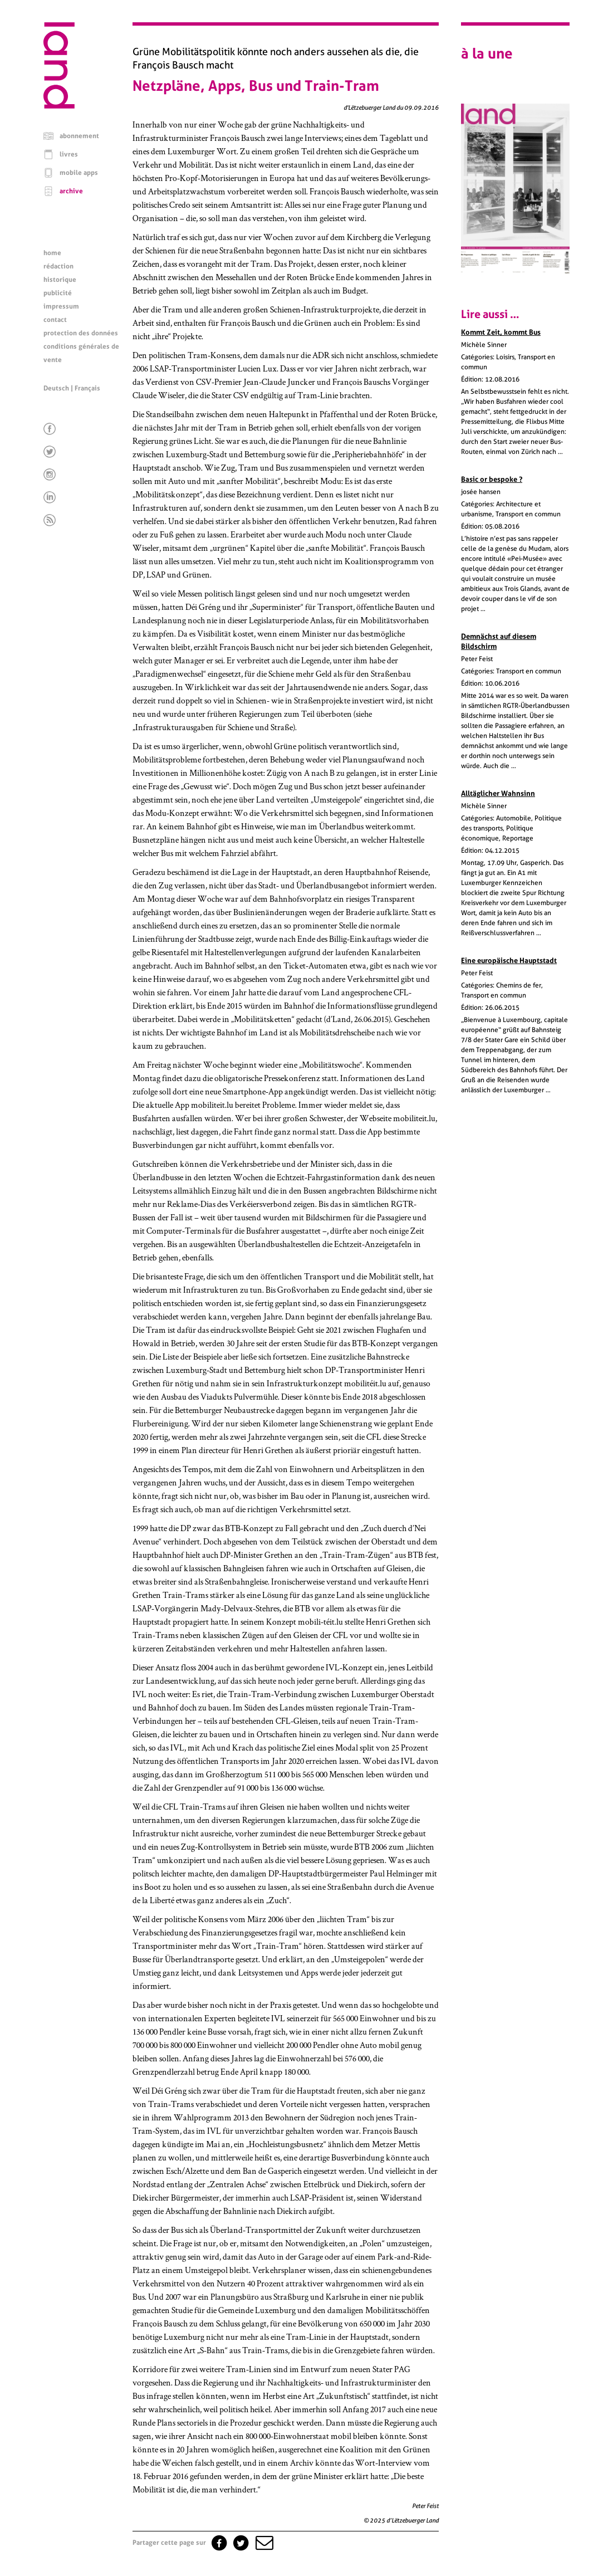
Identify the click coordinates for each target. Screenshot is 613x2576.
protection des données (80, 333)
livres (69, 154)
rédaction (58, 266)
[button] (263, 2542)
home (52, 253)
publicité (57, 293)
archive (71, 191)
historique (59, 279)
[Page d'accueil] (59, 106)
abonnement (79, 136)
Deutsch (56, 388)
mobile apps (79, 173)
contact (55, 320)
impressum (61, 306)
